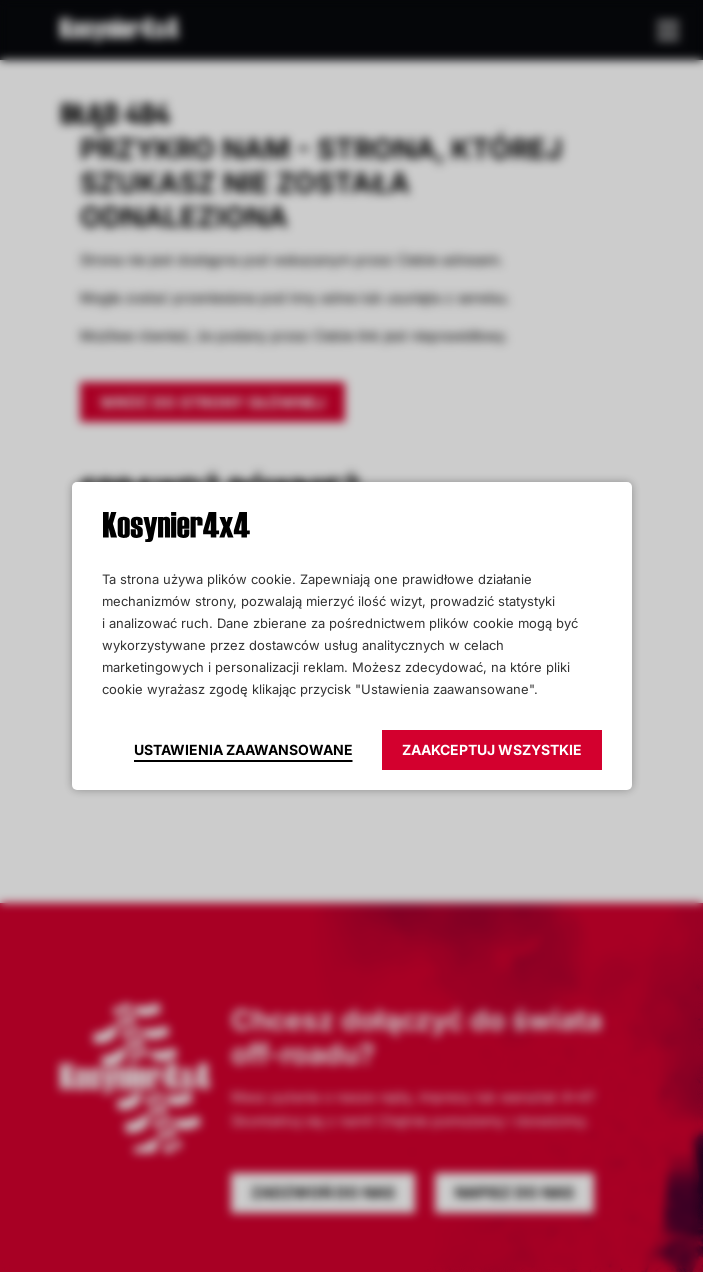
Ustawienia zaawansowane (243, 749)
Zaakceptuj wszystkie (492, 749)
